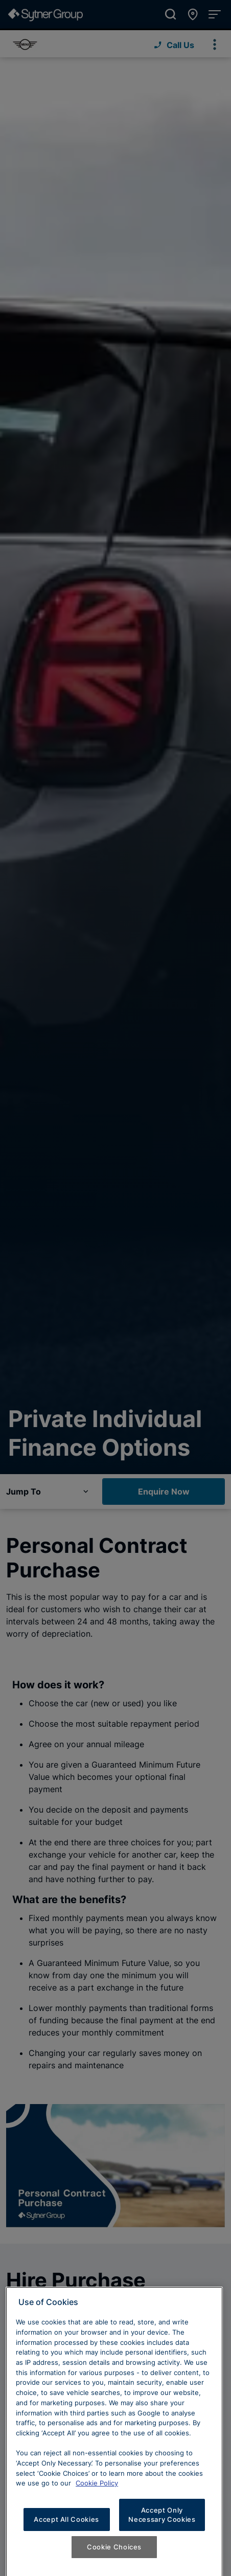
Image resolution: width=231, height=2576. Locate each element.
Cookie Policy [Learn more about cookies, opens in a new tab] (97, 2495)
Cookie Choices (114, 2559)
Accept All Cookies (66, 2531)
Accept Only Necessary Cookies (161, 2527)
